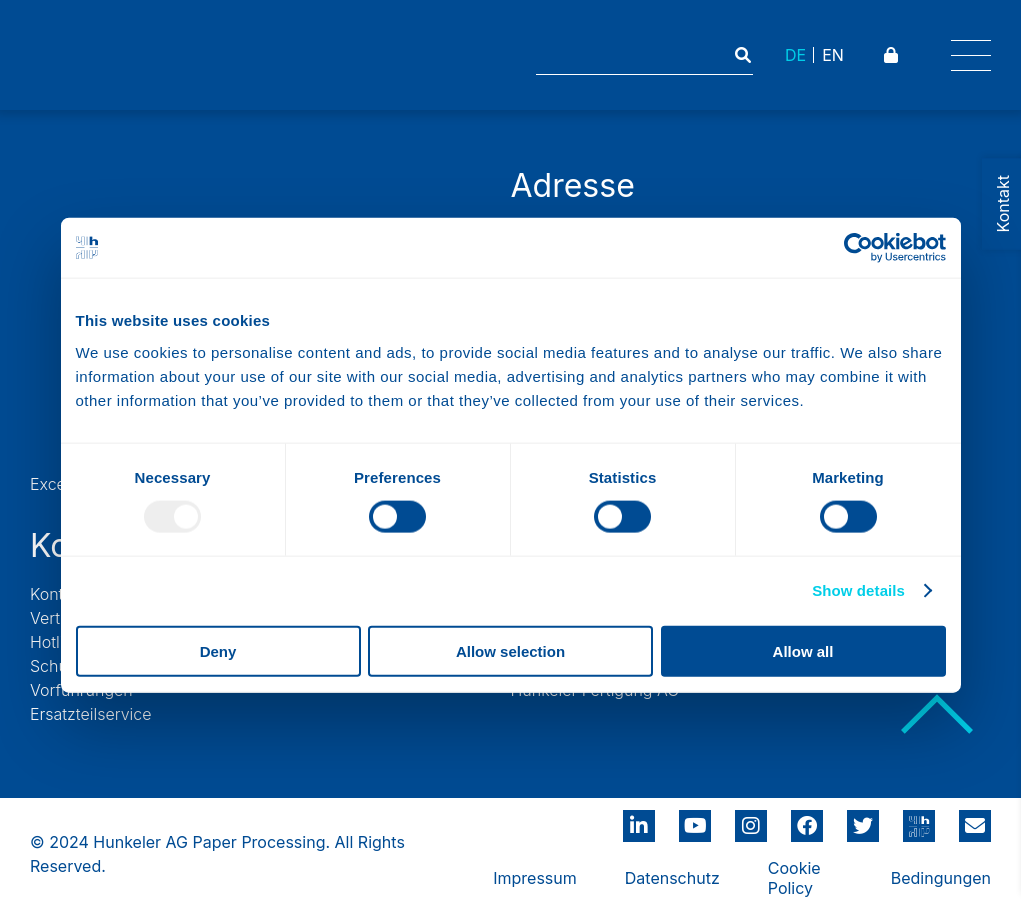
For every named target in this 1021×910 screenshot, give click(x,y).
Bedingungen (941, 878)
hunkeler (919, 819)
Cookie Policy (794, 878)
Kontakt (58, 594)
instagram (751, 819)
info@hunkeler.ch (975, 819)
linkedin (639, 819)
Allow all (803, 650)
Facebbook (807, 819)
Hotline (56, 642)
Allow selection (510, 650)
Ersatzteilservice (91, 714)
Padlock (893, 55)
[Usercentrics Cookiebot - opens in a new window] (858, 248)
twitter (863, 819)
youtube (695, 819)
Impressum (535, 878)
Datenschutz (672, 878)
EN (833, 55)
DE (795, 55)
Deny (218, 650)
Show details (858, 590)
